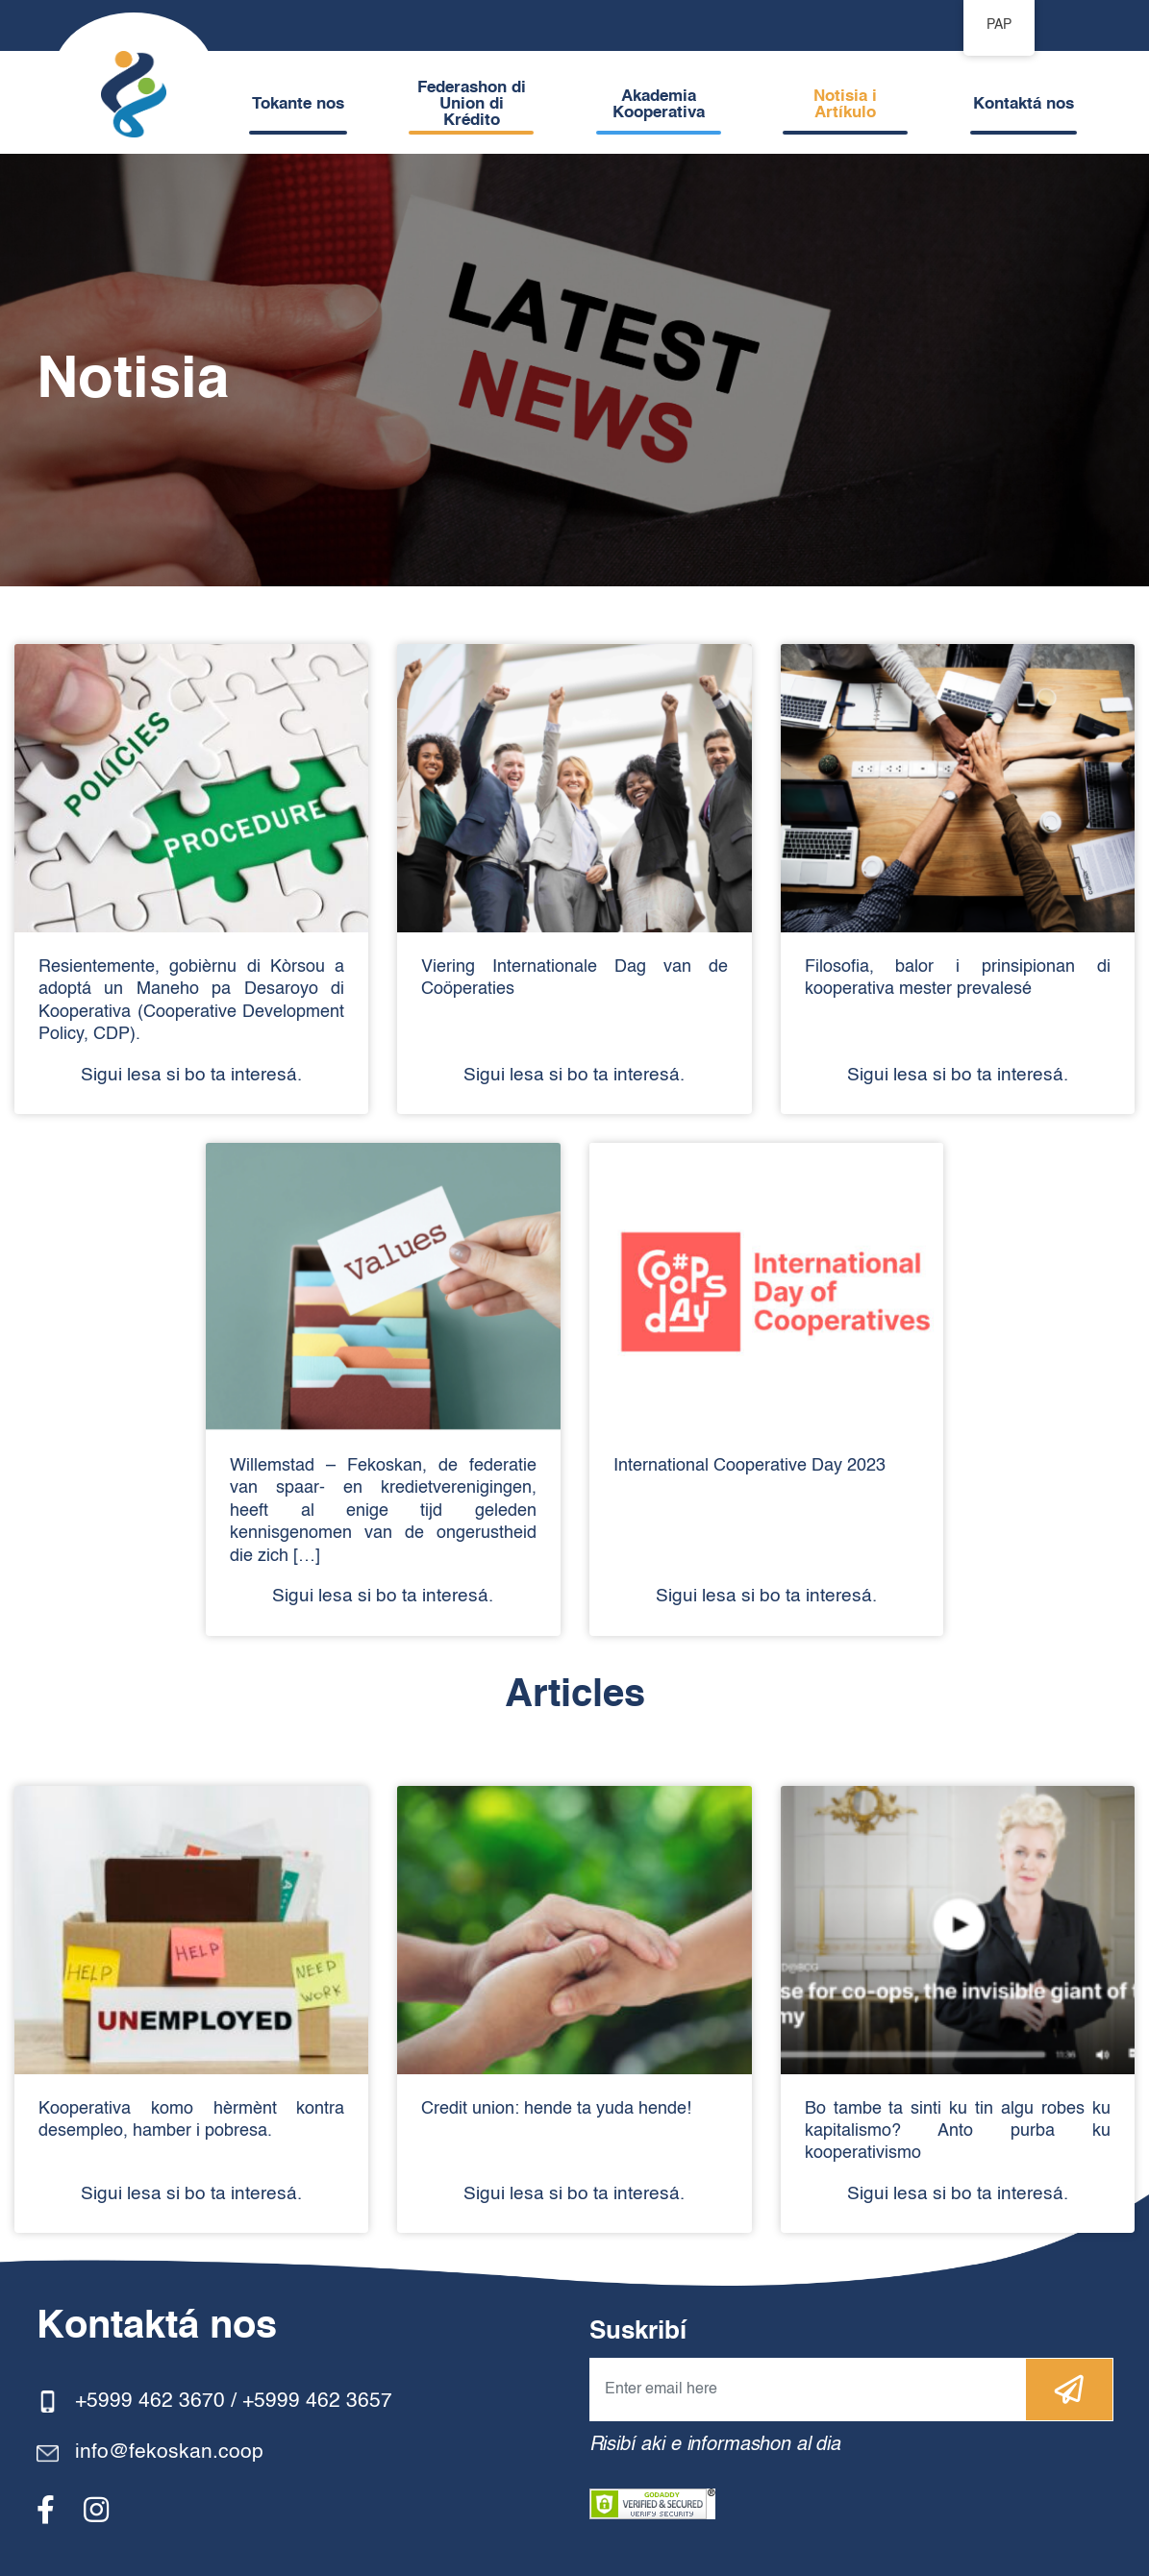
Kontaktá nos (1023, 104)
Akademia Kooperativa (658, 104)
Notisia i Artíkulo (845, 104)
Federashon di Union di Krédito (471, 104)
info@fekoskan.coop (169, 2452)
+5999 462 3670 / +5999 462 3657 (233, 2401)
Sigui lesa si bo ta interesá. (191, 1075)
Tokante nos (298, 104)
